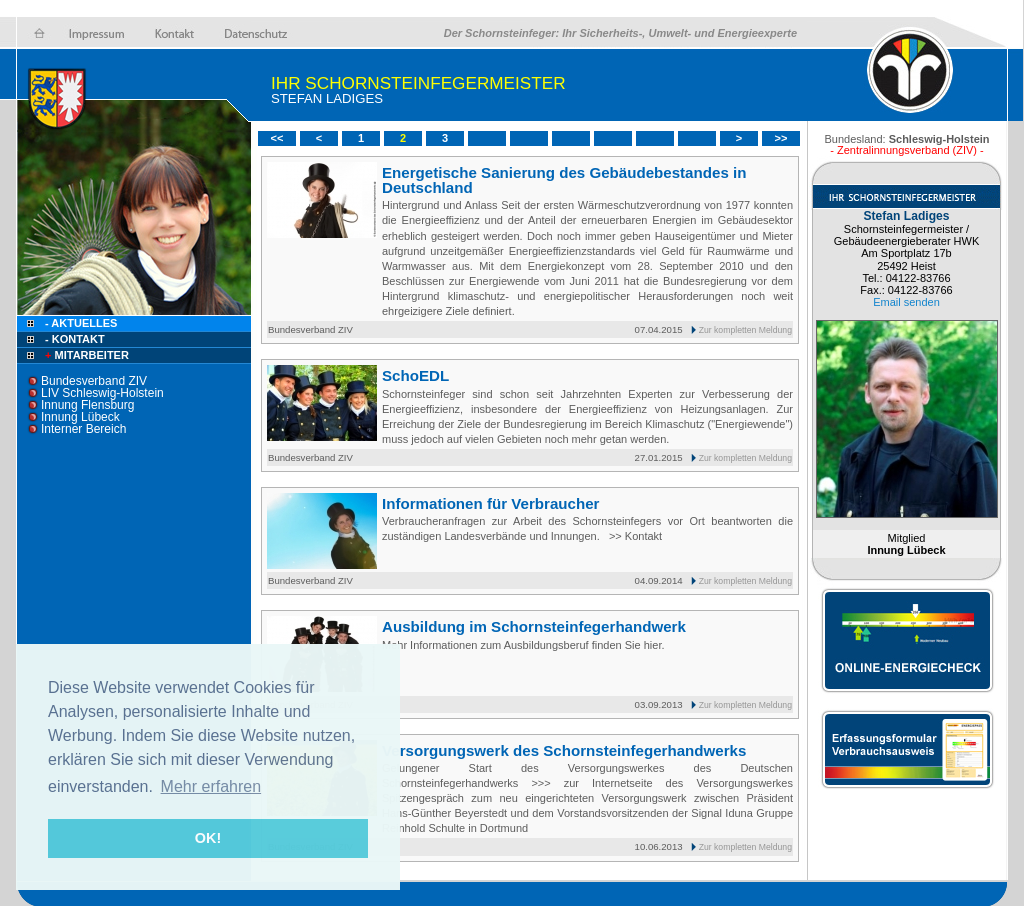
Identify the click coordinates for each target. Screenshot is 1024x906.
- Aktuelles (79, 323)
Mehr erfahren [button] (211, 786)
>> (781, 138)
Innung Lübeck (80, 417)
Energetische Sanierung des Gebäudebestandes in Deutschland (564, 180)
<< (277, 138)
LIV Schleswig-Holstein (102, 393)
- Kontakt (73, 339)
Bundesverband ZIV (94, 381)
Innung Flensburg (87, 405)
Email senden (906, 302)
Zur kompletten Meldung (745, 330)
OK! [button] (208, 838)
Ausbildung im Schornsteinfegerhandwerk (534, 626)
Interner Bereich (83, 429)
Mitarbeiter (85, 355)
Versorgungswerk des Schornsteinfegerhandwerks (564, 750)
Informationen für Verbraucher (490, 503)
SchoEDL (415, 375)
